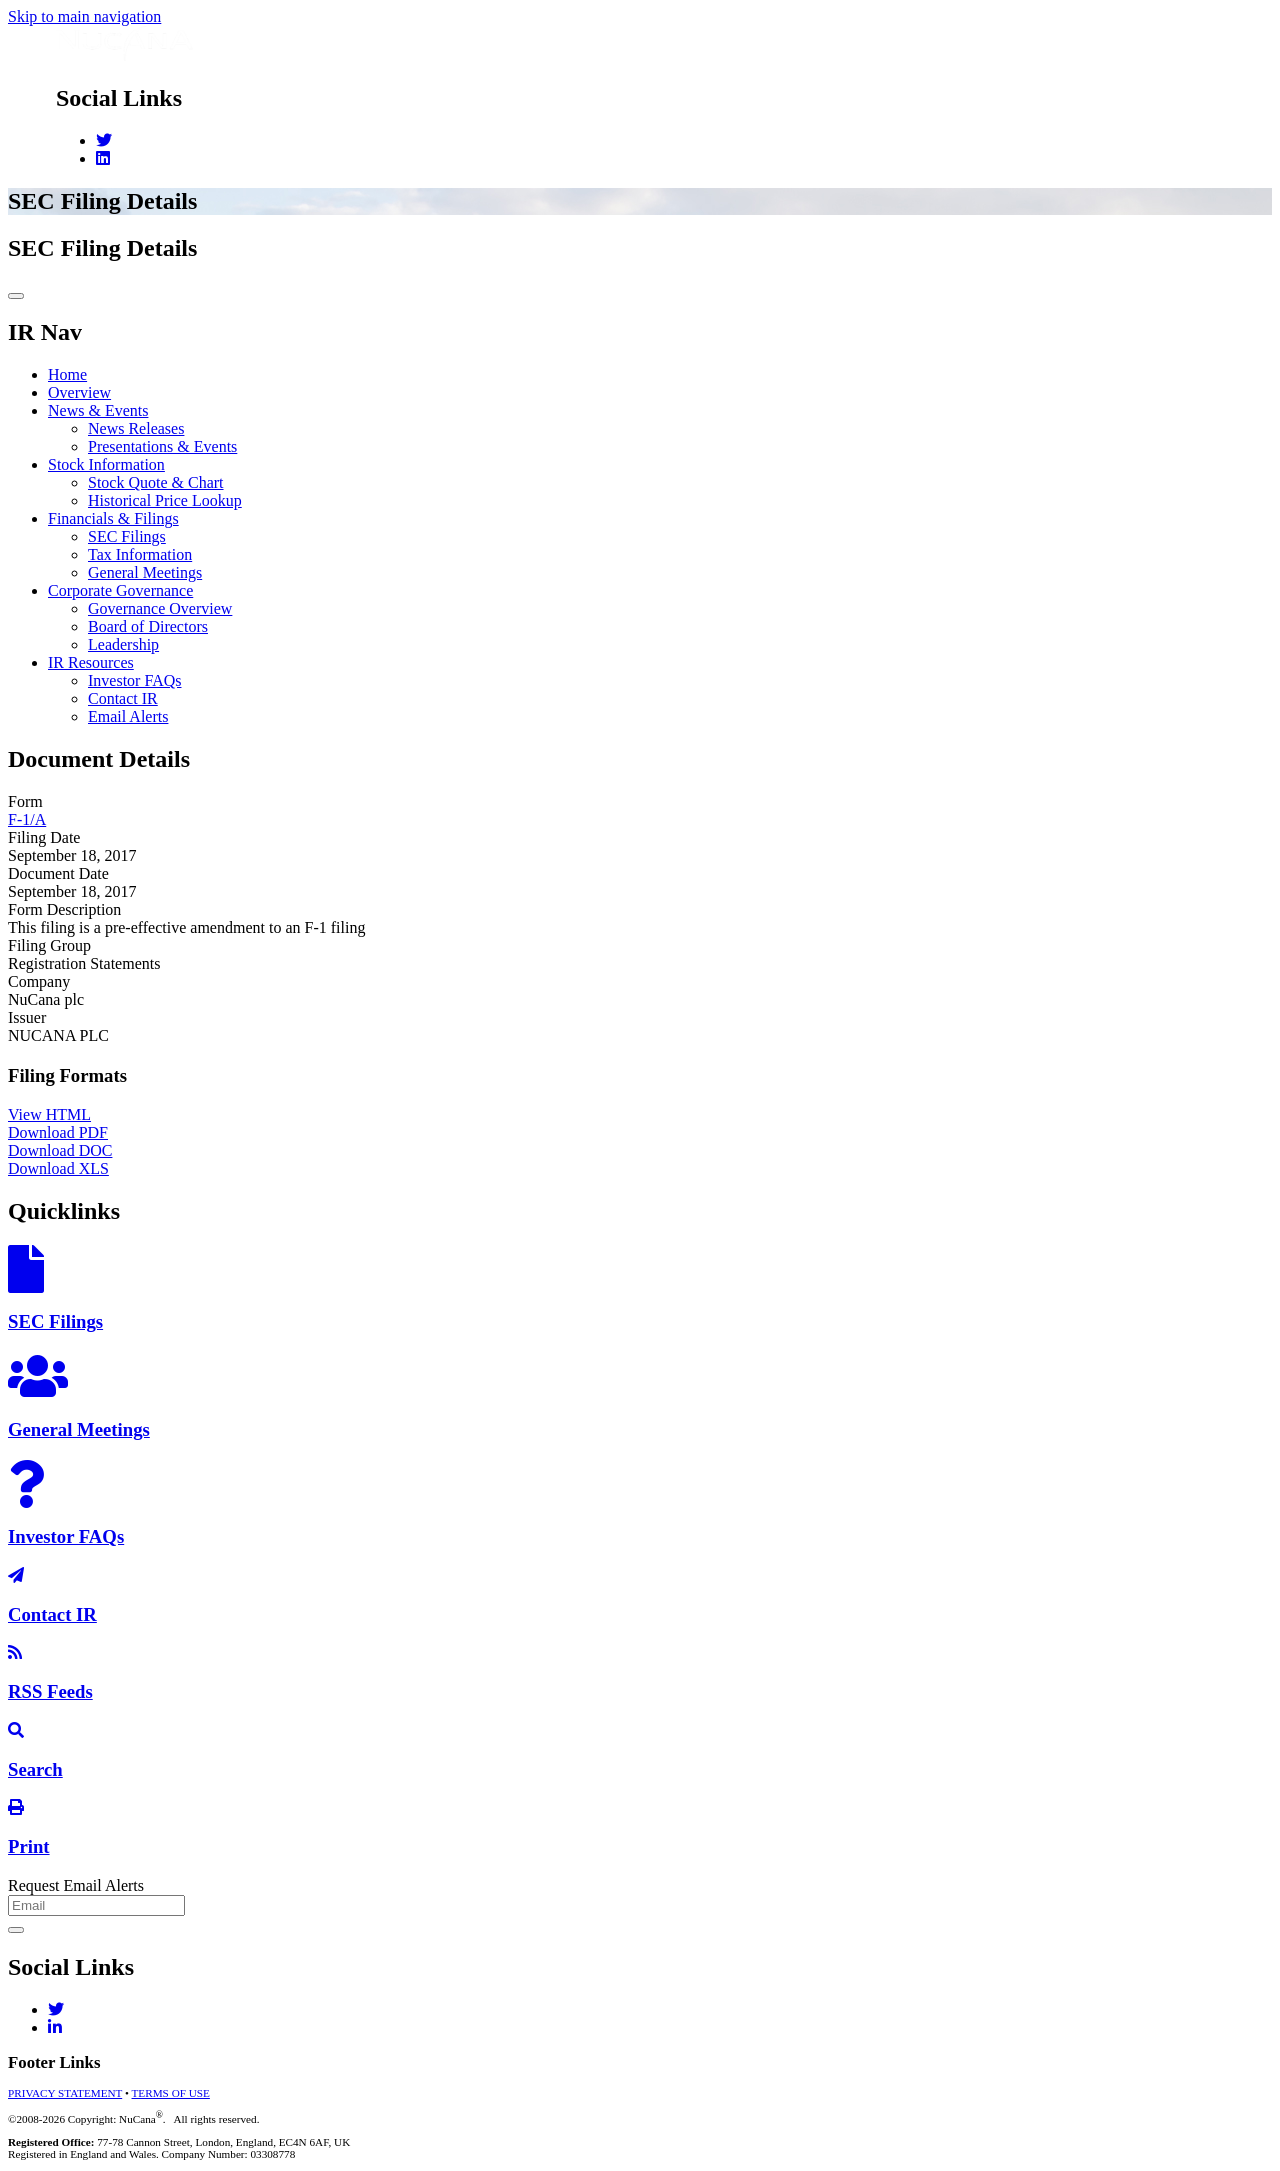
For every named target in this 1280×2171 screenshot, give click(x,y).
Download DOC (60, 1150)
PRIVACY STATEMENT (65, 2093)
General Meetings (145, 572)
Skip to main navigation (84, 16)
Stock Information (106, 464)
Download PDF (58, 1132)
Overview (79, 392)
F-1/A (27, 819)
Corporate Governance (120, 590)
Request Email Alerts (76, 1885)
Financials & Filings (113, 518)
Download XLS (58, 1168)
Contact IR (123, 698)
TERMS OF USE (171, 2093)
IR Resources (91, 662)
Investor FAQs (134, 680)
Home (67, 374)
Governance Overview (160, 608)
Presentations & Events (162, 446)
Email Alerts (128, 716)
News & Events (98, 410)
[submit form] (16, 1930)
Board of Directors (148, 626)
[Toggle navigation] (16, 296)
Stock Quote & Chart (156, 482)
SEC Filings (127, 536)
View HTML (49, 1114)
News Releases (136, 428)
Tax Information (140, 554)
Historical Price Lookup (165, 500)
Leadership (123, 644)
